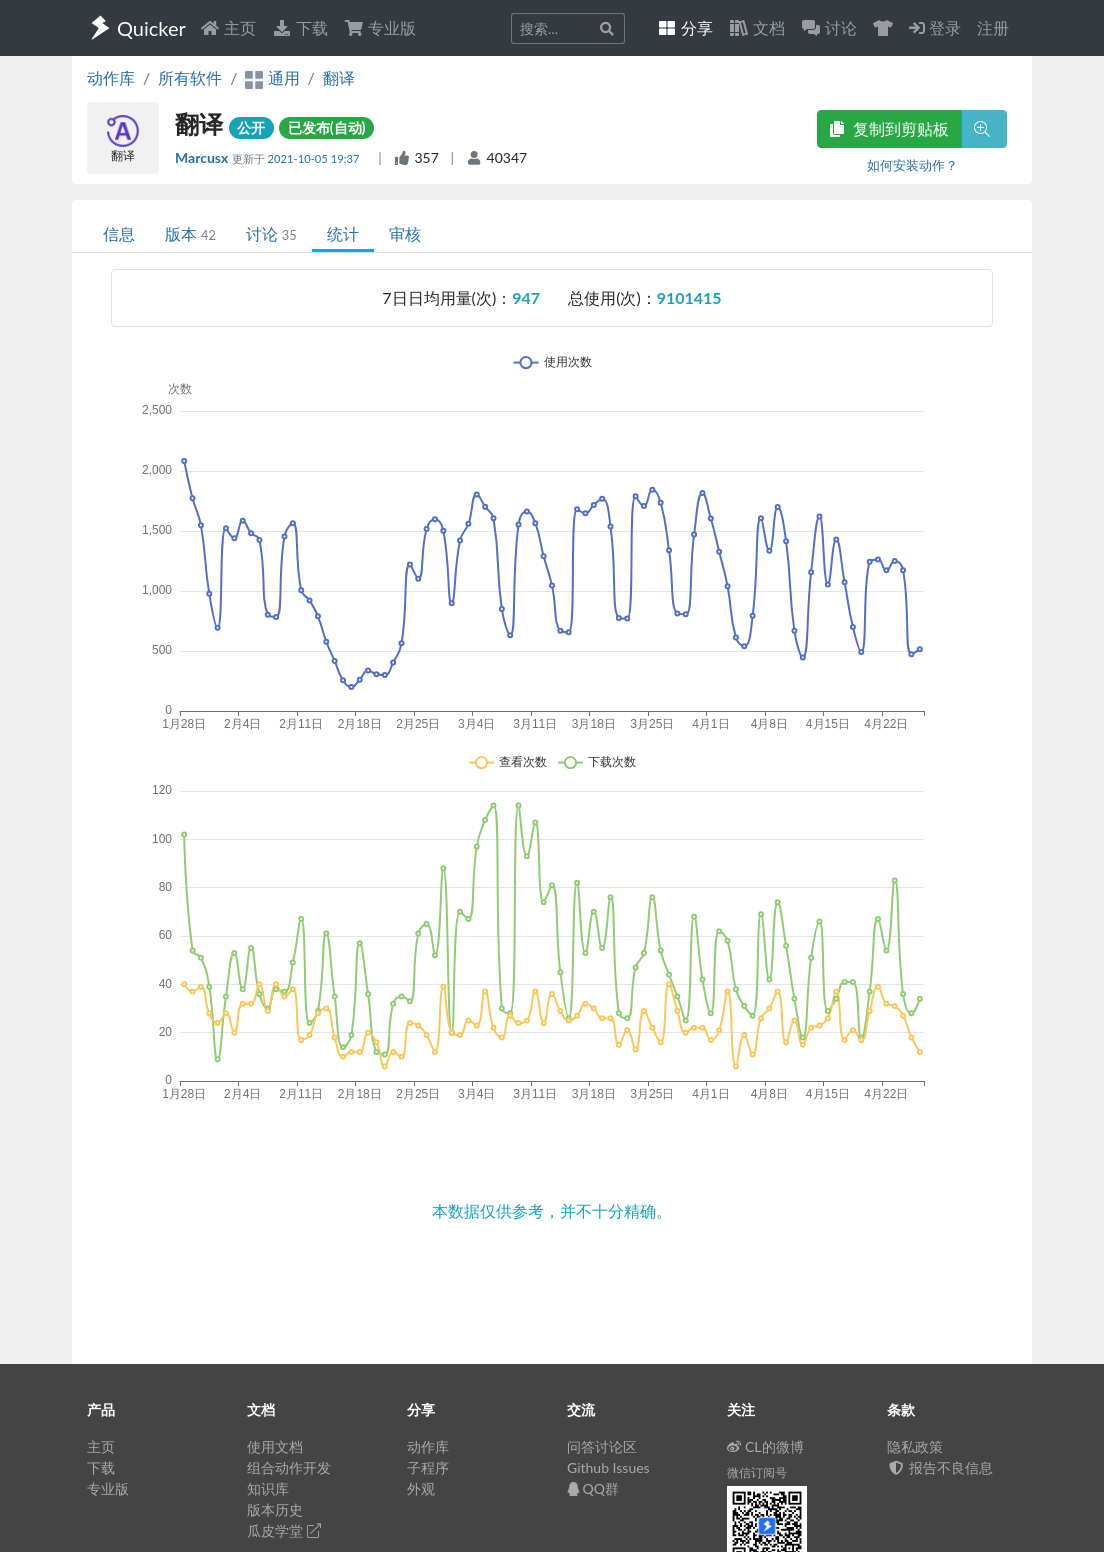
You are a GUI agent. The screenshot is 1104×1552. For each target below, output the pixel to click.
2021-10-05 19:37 (315, 158)
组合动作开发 (289, 1467)
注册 (993, 27)
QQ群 (593, 1488)
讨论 (271, 233)
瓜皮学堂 (284, 1530)
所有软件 (190, 77)
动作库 (111, 77)
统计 (343, 233)
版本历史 (275, 1509)
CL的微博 (765, 1446)
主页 (228, 27)
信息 (119, 233)
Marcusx (203, 157)
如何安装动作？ (912, 165)
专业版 (380, 27)
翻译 (339, 77)
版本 (190, 233)
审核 (405, 233)
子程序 (428, 1467)
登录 (935, 27)
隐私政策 (915, 1446)
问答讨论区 (602, 1446)
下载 (300, 27)
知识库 (268, 1488)
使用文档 (275, 1446)
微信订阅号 (757, 1472)
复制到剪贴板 (889, 128)
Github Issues (608, 1467)
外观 (421, 1488)
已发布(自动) (327, 127)
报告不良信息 (940, 1467)
